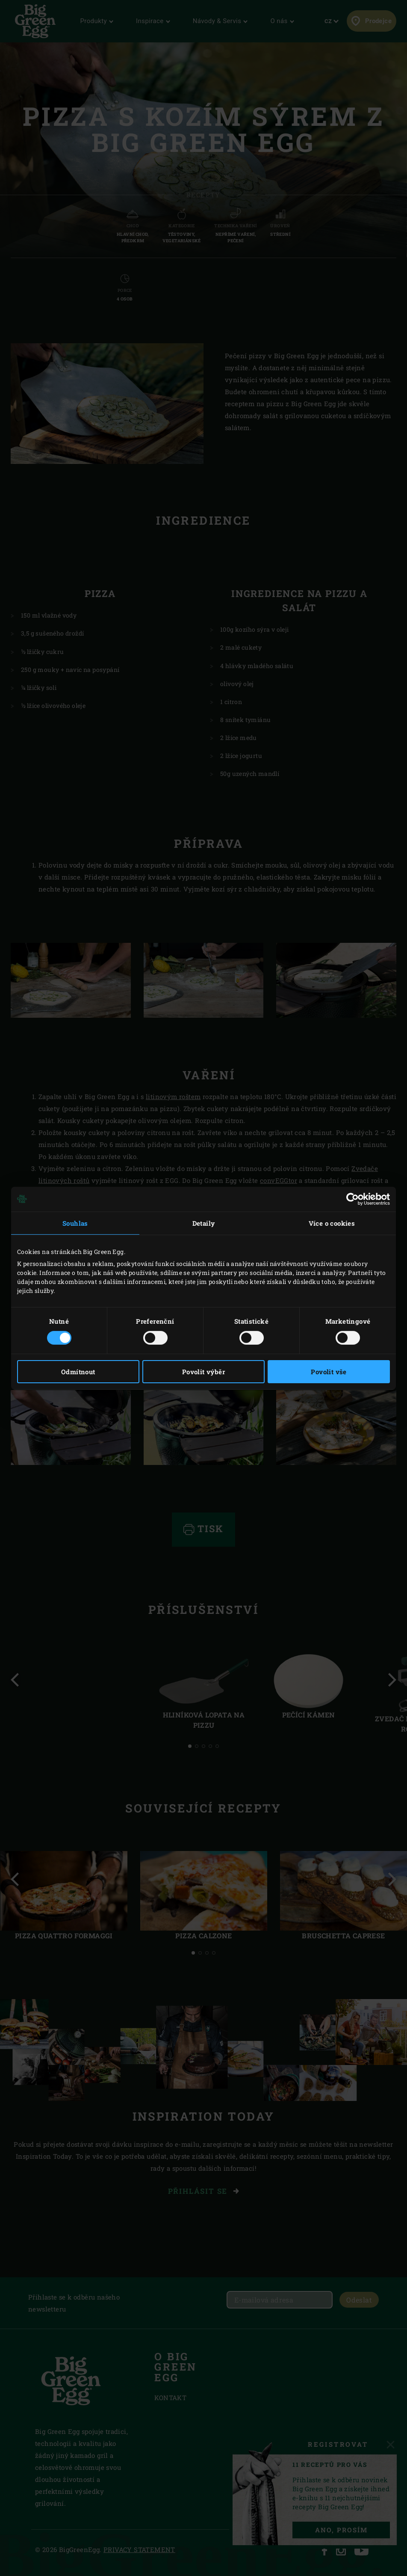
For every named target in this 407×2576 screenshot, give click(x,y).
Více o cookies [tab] (332, 1222)
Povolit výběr (203, 1371)
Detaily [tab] (203, 1222)
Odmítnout (78, 1371)
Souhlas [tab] (75, 1222)
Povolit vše (328, 1371)
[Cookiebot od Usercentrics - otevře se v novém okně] (352, 1198)
